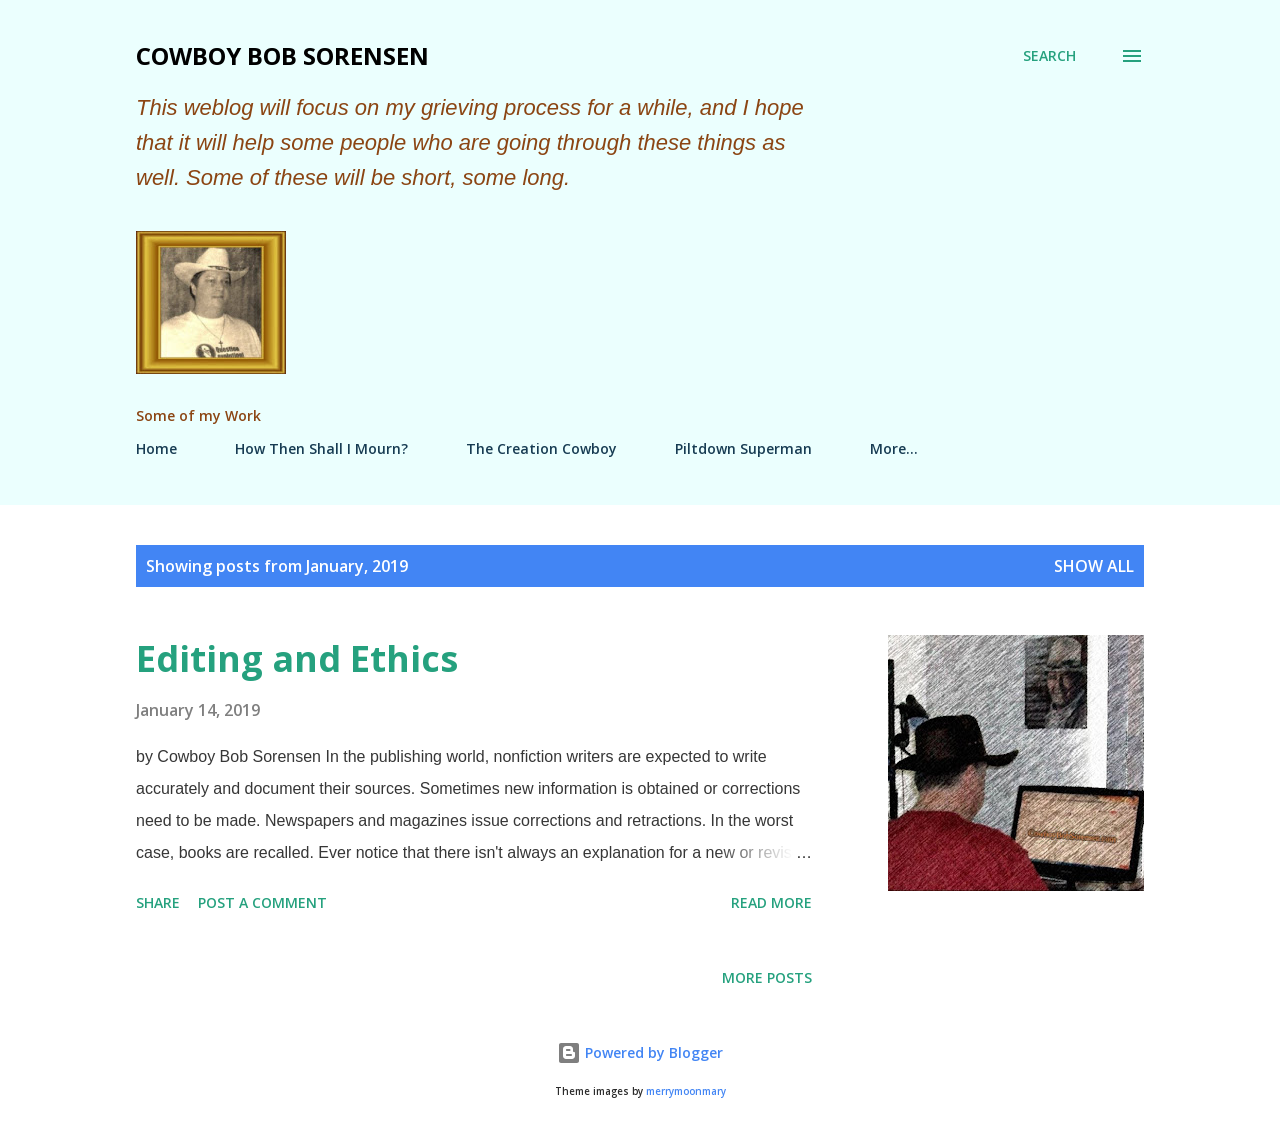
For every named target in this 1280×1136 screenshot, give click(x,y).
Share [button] (158, 902)
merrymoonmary (686, 1091)
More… (894, 448)
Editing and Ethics (297, 658)
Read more (771, 902)
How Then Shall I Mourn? (321, 448)
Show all (1094, 566)
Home (156, 448)
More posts (767, 977)
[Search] (1049, 56)
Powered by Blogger (640, 1052)
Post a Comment (262, 902)
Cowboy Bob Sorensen (282, 55)
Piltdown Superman (743, 448)
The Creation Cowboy (541, 448)
